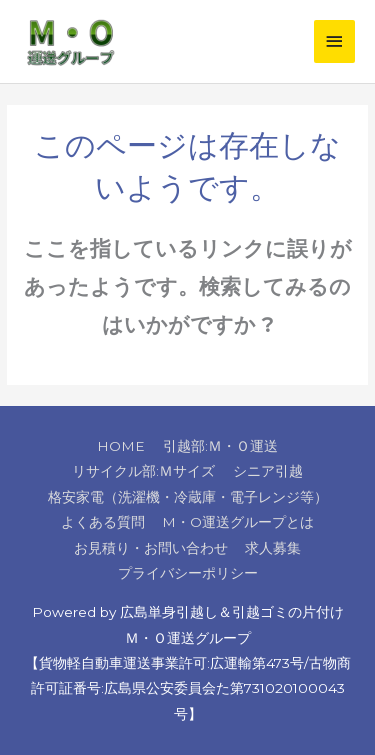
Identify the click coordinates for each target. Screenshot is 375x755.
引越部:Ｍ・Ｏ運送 (220, 446)
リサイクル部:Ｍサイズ (143, 471)
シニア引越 (268, 471)
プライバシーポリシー (188, 573)
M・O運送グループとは (238, 522)
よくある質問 (103, 522)
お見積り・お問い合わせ (151, 548)
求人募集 (273, 548)
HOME (121, 446)
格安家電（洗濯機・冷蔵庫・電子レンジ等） (188, 497)
